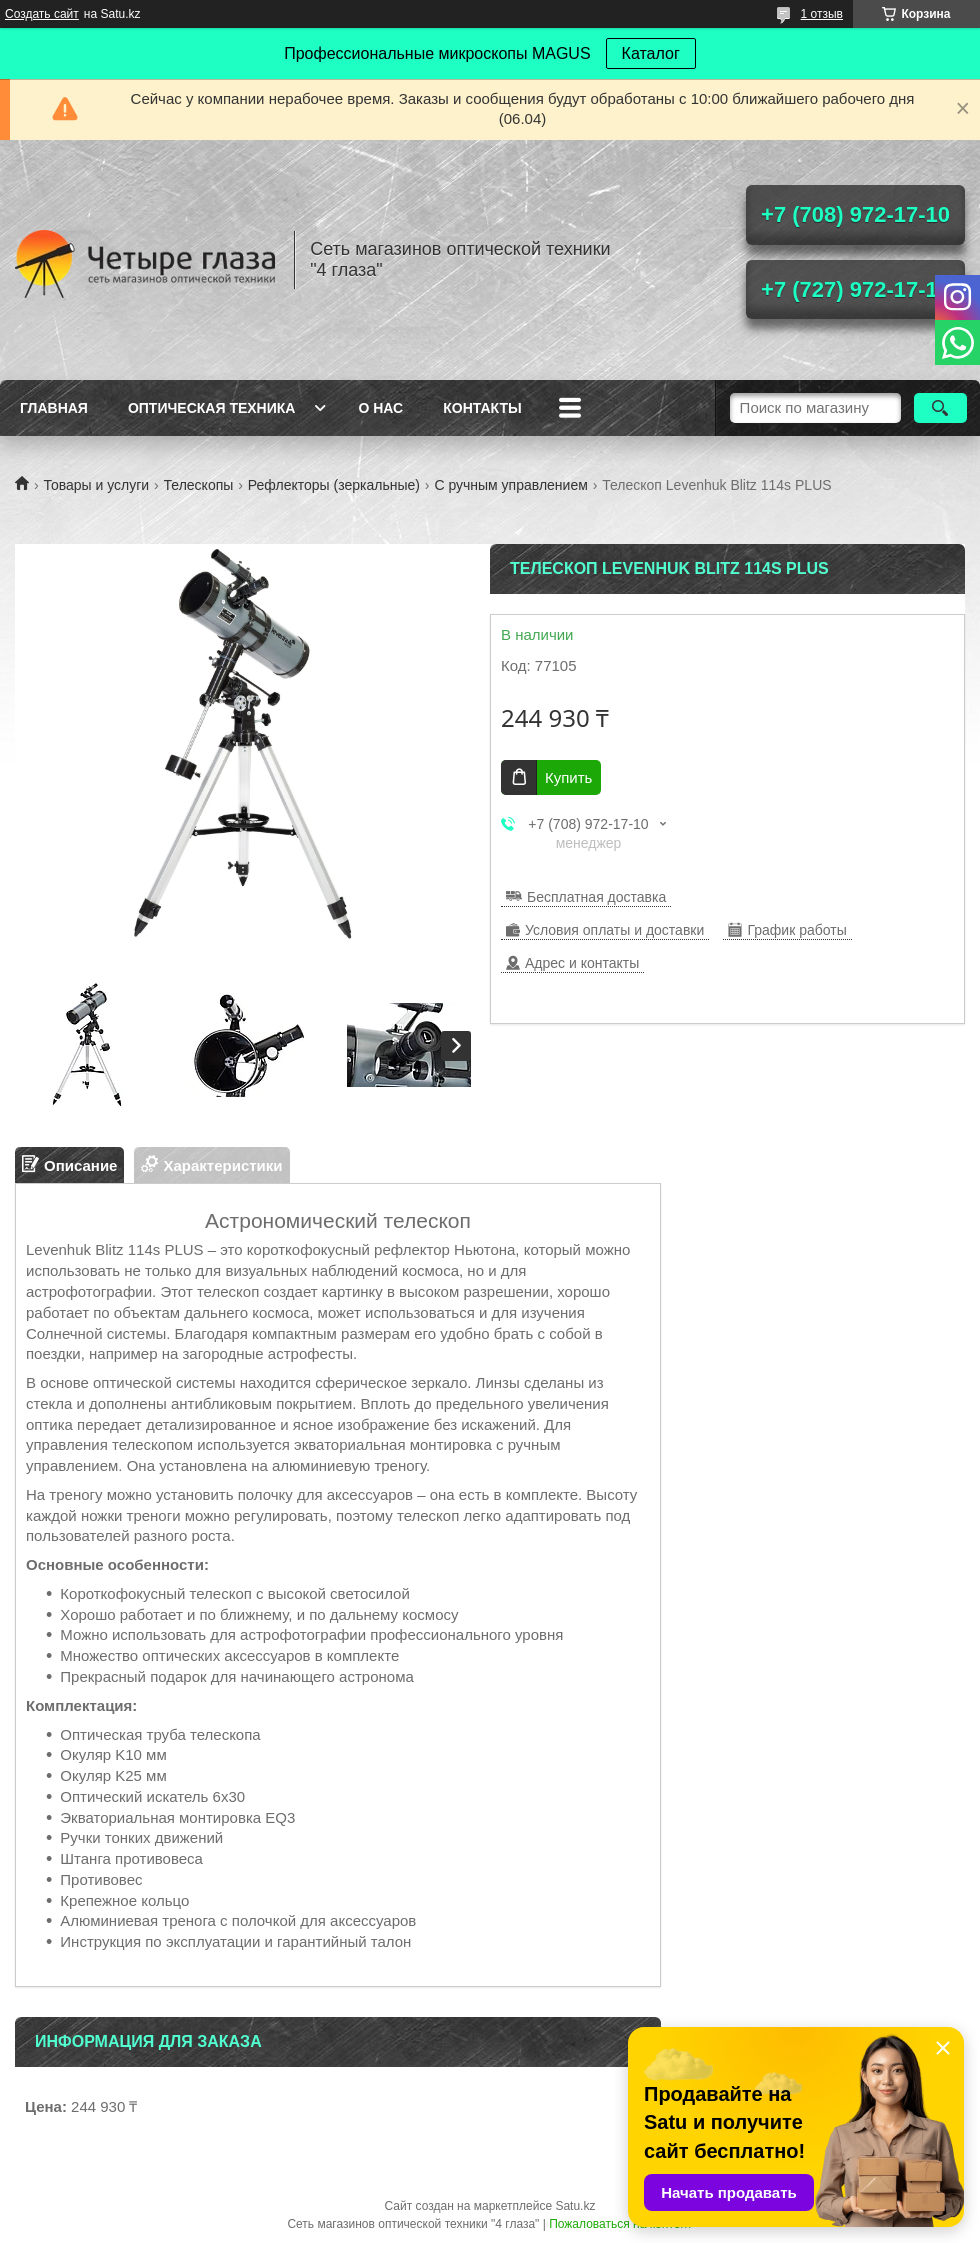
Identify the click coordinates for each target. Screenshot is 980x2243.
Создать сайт (42, 14)
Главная (54, 408)
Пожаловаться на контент (620, 2224)
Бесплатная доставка (596, 897)
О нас (380, 408)
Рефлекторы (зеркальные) (334, 485)
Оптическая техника (212, 408)
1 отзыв (822, 14)
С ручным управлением (510, 485)
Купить (568, 777)
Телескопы (199, 485)
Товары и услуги (96, 485)
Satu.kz (575, 2206)
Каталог (651, 53)
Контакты (482, 408)
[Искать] (940, 408)
